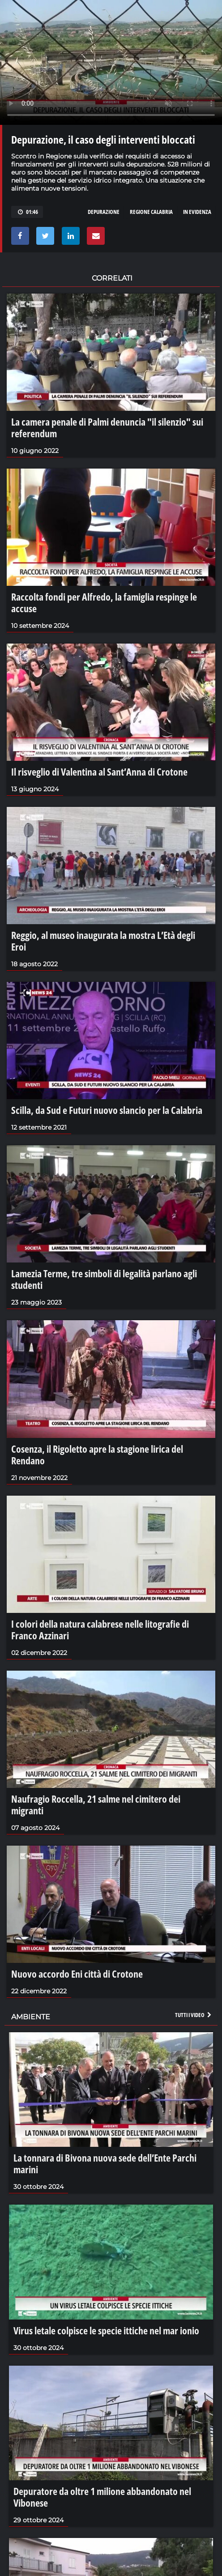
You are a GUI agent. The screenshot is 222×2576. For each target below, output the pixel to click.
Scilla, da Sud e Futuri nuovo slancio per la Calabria (106, 1110)
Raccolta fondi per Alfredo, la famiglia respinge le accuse (104, 602)
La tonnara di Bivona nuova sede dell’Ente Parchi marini (104, 2163)
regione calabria (151, 212)
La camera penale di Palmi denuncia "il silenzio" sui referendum (107, 427)
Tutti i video (194, 2015)
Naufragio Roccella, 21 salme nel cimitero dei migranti (95, 1804)
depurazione (104, 212)
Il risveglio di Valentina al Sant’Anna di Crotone (99, 771)
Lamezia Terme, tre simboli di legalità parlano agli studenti (104, 1279)
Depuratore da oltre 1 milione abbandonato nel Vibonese (102, 2496)
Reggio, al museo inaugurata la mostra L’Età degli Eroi (103, 940)
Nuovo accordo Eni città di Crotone (77, 1973)
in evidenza (197, 212)
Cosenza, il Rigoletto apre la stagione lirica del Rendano (97, 1454)
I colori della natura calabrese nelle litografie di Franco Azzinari (100, 1629)
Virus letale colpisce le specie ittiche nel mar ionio (106, 2330)
